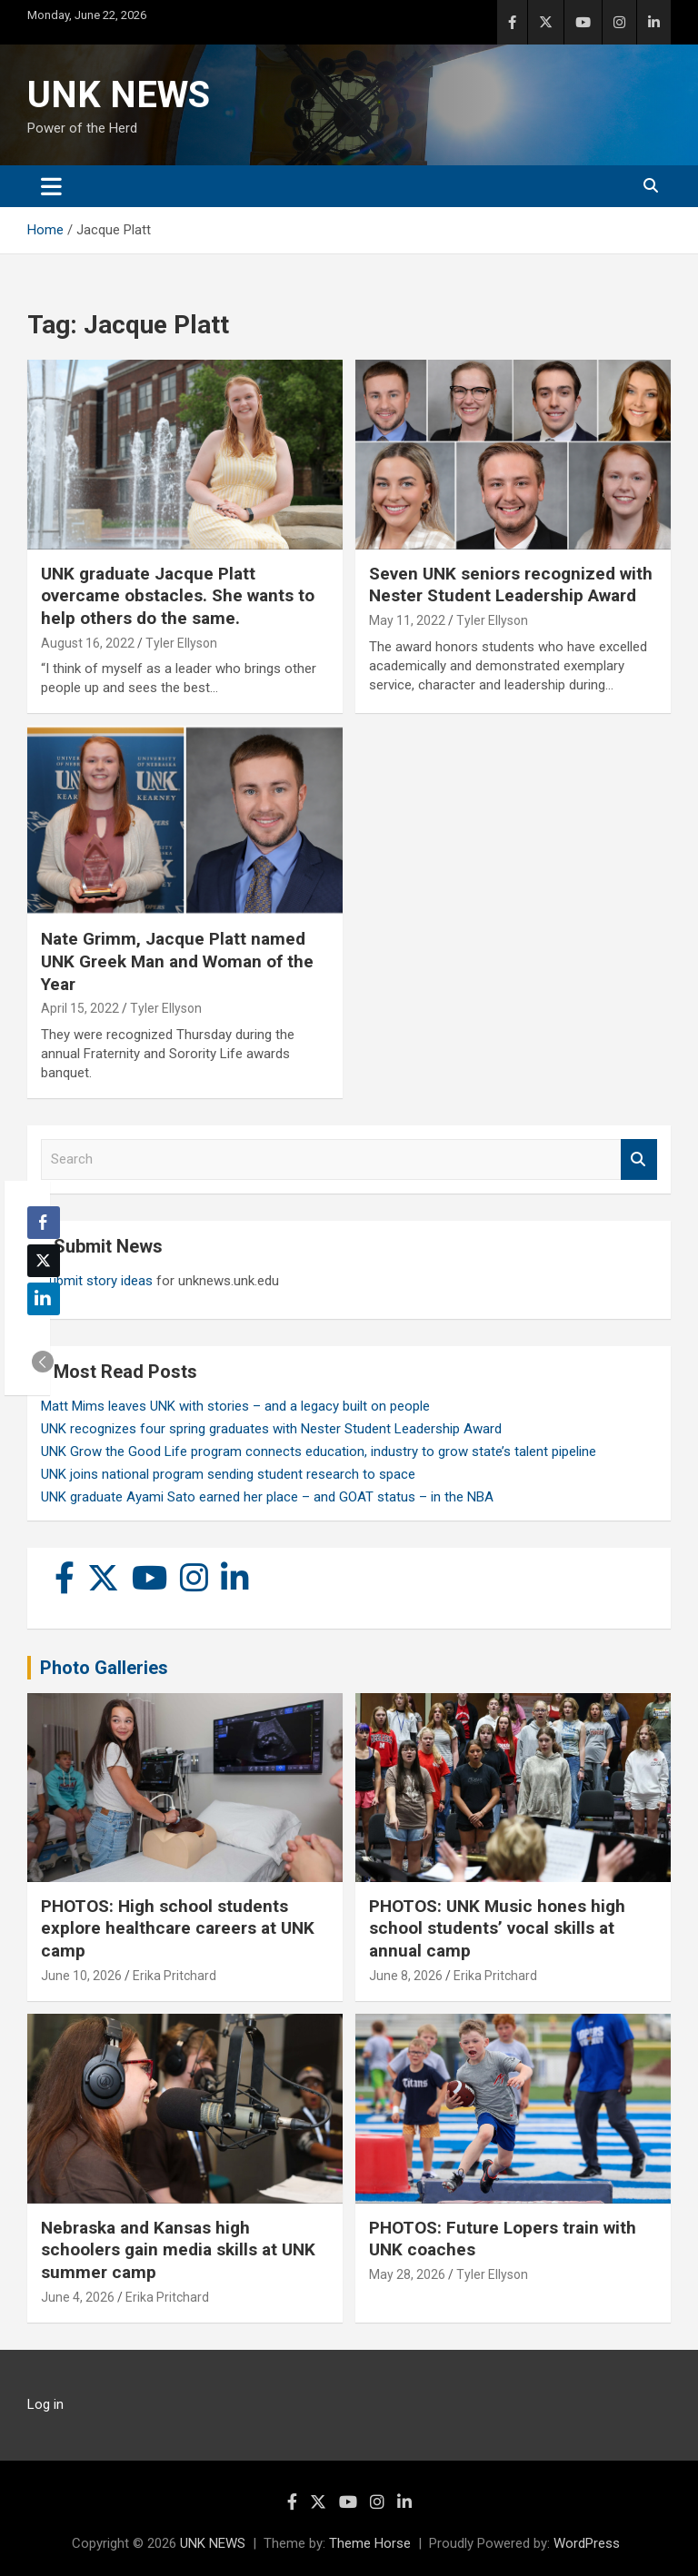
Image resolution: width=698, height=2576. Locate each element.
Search (639, 1159)
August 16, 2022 (88, 643)
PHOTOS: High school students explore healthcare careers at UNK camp (177, 1928)
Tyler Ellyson (181, 643)
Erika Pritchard (174, 1975)
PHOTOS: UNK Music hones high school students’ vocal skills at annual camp (497, 1928)
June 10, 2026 (81, 1975)
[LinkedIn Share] (43, 1299)
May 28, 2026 (407, 2274)
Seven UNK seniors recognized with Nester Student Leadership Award (511, 585)
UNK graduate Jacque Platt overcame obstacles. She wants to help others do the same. (177, 596)
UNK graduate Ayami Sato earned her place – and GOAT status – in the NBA (267, 1497)
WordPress (586, 2543)
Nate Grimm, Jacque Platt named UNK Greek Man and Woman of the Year (177, 961)
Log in (45, 2404)
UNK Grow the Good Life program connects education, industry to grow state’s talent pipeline (318, 1451)
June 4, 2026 (78, 2297)
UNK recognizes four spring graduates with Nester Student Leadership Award (271, 1429)
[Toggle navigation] (51, 186)
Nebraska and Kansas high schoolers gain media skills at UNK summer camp (178, 2250)
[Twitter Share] (43, 1260)
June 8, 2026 (406, 1975)
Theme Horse (370, 2543)
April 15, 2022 (80, 1008)
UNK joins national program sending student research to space (228, 1474)
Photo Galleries (104, 1668)
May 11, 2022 (407, 620)
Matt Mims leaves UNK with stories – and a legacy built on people (235, 1406)
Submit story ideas (97, 1281)
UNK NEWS (118, 95)
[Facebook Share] (43, 1222)
